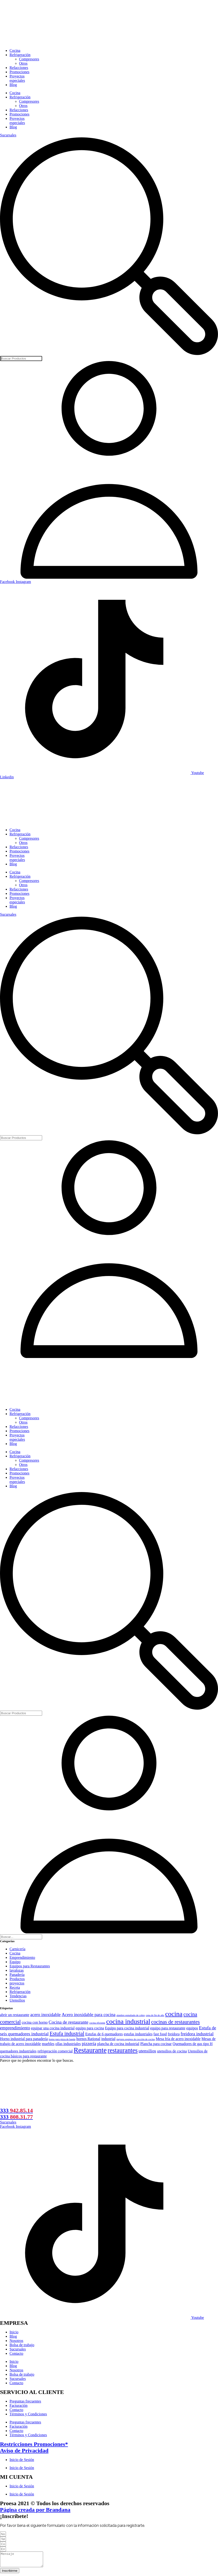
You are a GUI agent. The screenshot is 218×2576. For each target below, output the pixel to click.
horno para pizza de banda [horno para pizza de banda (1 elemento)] (62, 2039)
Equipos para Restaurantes (30, 1966)
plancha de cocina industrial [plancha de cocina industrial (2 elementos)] (118, 2044)
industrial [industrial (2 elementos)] (108, 2039)
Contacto (16, 2353)
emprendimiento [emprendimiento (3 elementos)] (15, 2027)
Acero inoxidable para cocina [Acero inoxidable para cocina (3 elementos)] (88, 2014)
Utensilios (17, 2000)
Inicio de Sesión (22, 2460)
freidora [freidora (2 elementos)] (174, 2034)
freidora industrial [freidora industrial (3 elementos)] (197, 2033)
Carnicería (17, 1949)
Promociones (20, 72)
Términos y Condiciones (28, 2414)
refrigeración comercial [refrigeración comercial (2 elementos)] (55, 2051)
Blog (13, 85)
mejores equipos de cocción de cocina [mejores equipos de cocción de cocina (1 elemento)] (135, 2039)
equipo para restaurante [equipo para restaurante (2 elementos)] (167, 2028)
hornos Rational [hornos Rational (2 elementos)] (88, 2039)
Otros (23, 63)
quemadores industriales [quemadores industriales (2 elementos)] (18, 2051)
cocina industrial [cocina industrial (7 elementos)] (128, 2021)
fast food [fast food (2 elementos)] (160, 2034)
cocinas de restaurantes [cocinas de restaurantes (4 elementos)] (175, 2022)
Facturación (19, 2405)
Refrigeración (20, 55)
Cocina (15, 50)
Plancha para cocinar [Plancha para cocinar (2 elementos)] (156, 2044)
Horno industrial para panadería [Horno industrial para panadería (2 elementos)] (24, 2039)
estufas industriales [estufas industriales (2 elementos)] (138, 2034)
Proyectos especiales (17, 78)
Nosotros (16, 2341)
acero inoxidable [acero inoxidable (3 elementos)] (45, 2014)
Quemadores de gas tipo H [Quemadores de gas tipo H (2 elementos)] (193, 2044)
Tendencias (18, 1996)
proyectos (17, 1983)
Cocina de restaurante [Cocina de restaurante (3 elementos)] (68, 2022)
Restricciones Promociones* (34, 2444)
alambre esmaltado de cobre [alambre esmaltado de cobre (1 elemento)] (130, 2015)
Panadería (17, 1975)
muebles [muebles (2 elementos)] (48, 2044)
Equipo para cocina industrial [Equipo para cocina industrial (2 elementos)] (127, 2028)
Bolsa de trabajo (22, 2345)
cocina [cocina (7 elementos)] (174, 2013)
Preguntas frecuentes (25, 2401)
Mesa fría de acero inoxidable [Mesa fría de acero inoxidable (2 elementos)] (178, 2039)
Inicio (14, 2332)
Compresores (29, 59)
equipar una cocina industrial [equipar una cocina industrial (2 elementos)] (52, 2028)
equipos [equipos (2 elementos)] (192, 2028)
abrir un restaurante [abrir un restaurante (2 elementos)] (14, 2015)
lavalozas (17, 1970)
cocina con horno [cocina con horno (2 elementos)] (35, 2022)
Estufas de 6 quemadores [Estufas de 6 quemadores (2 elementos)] (104, 2034)
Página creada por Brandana (35, 2510)
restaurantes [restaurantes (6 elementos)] (123, 2050)
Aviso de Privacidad (24, 2450)
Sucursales (18, 2349)
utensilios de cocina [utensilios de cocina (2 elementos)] (172, 2051)
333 (16, 2110)
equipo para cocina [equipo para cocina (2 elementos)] (90, 2028)
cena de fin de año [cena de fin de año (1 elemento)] (155, 2015)
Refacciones (19, 68)
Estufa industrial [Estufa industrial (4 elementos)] (67, 2034)
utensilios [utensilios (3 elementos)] (147, 2050)
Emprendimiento (22, 1957)
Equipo (15, 1962)
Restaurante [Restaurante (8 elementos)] (90, 2050)
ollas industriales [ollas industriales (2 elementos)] (68, 2044)
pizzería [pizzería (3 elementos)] (89, 2043)
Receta (15, 1987)
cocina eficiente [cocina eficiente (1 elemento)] (97, 2023)
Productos (17, 1979)
